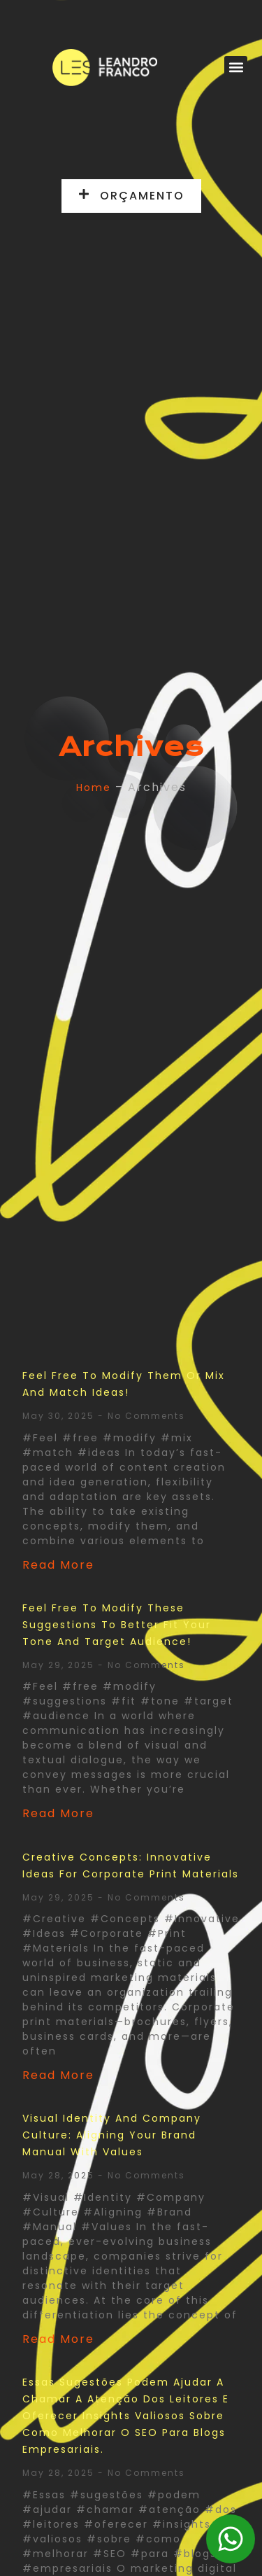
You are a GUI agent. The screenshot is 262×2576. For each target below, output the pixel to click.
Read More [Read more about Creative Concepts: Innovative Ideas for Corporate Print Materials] (58, 2075)
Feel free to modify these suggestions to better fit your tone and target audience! (116, 1624)
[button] (235, 67)
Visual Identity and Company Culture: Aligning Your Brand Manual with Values (111, 2135)
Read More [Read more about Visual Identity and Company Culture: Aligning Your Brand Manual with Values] (58, 2339)
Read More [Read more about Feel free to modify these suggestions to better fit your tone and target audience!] (58, 1813)
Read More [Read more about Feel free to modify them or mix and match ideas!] (58, 1565)
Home (93, 787)
